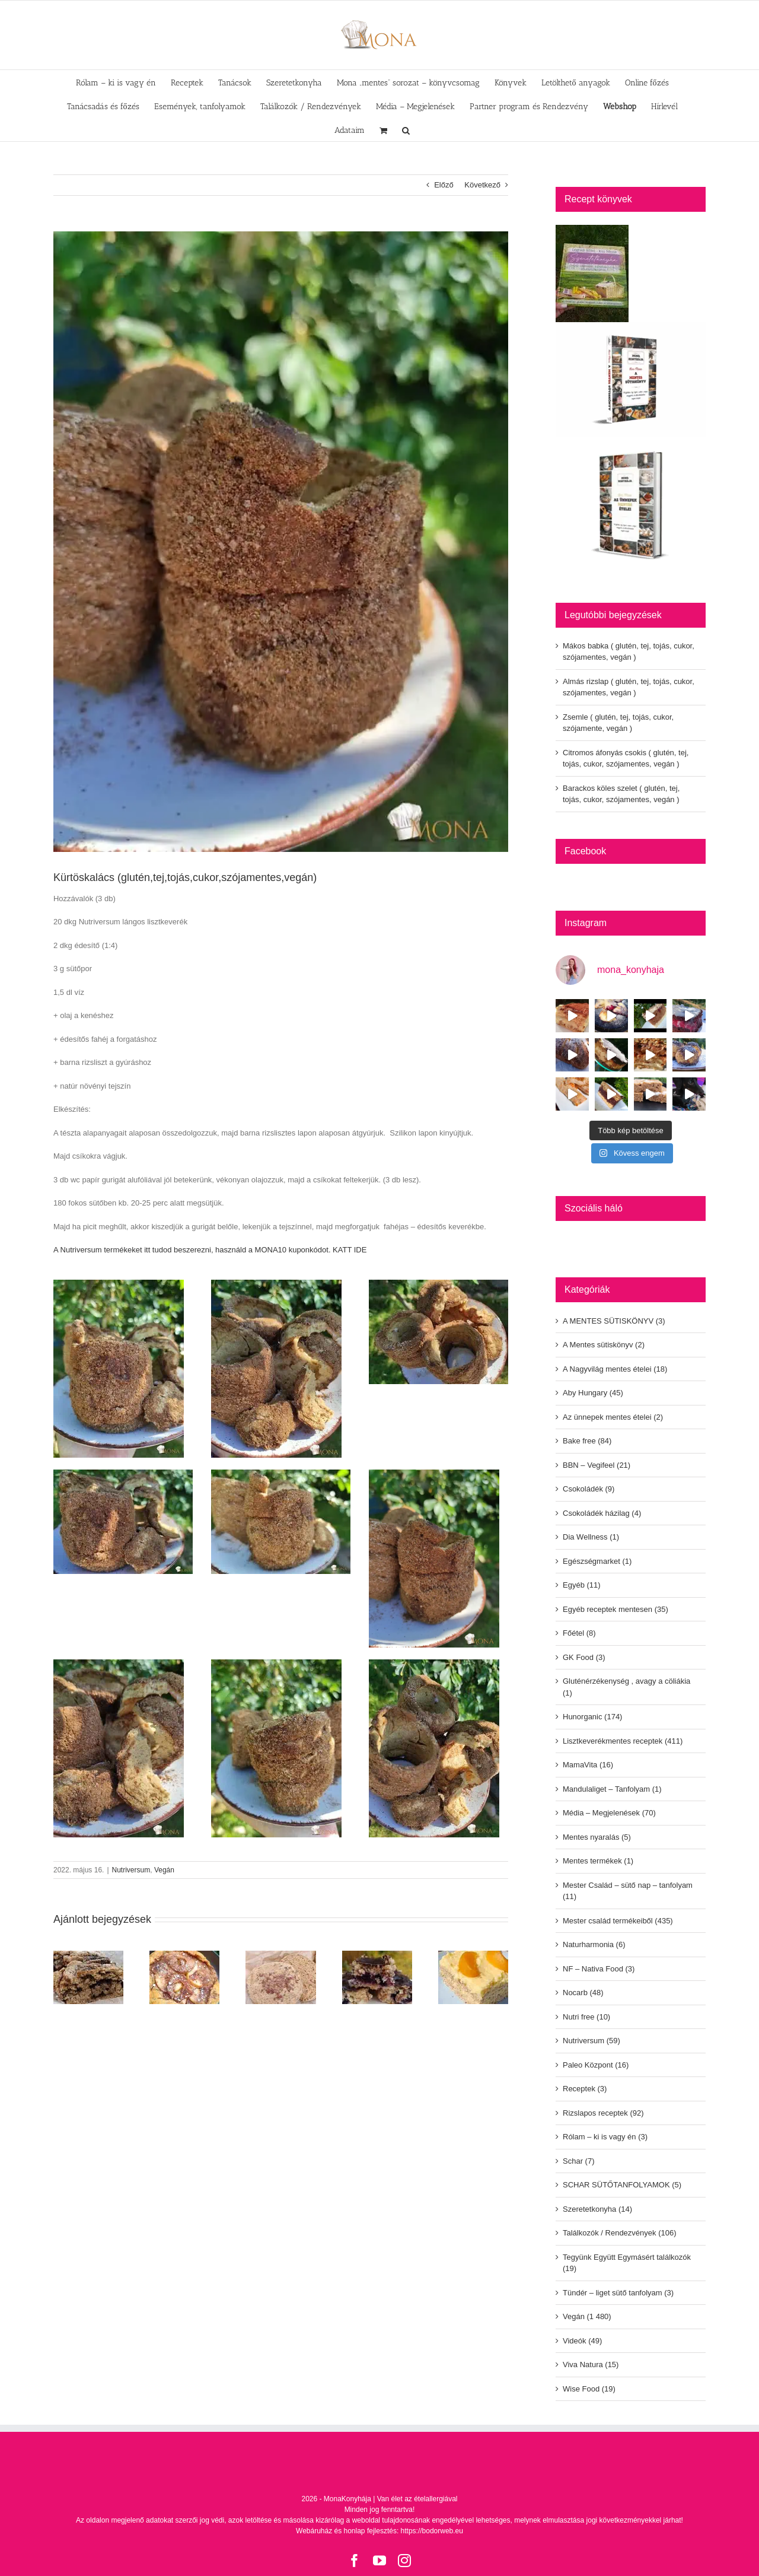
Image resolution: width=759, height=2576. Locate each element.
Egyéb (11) (582, 1584)
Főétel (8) (579, 1633)
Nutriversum (131, 1870)
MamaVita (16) (588, 1764)
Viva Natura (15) (590, 2364)
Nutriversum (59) (591, 2040)
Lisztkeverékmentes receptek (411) (623, 1741)
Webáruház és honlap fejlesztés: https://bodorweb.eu (379, 2531)
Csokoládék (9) (588, 1488)
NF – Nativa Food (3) (598, 1968)
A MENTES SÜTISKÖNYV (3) (614, 1320)
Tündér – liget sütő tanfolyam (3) (618, 2292)
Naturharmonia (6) (594, 1944)
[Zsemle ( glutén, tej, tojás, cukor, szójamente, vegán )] (280, 1955)
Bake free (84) (587, 1440)
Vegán (164, 1870)
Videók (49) (582, 2340)
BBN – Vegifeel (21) (596, 1465)
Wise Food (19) (589, 2388)
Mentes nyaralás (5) (597, 1837)
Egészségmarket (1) (597, 1561)
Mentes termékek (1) (598, 1860)
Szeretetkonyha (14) (597, 2209)
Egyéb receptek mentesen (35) (615, 1609)
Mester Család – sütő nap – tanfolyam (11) (628, 1891)
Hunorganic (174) (592, 1716)
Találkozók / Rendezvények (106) (620, 2232)
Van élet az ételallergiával (417, 2499)
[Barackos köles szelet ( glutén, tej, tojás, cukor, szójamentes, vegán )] (473, 1955)
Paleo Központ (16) (596, 2064)
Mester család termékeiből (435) (618, 1920)
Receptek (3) (585, 2088)
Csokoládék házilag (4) (602, 1513)
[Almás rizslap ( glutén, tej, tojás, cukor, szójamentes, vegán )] (184, 1955)
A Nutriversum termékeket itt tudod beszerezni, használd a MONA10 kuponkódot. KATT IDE (209, 1249)
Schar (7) (578, 2161)
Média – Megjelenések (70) (609, 1812)
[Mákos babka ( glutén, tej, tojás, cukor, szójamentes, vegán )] (88, 1955)
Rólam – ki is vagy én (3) (605, 2136)
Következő (482, 184)
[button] (406, 129)
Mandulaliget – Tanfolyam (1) (612, 1789)
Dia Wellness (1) (591, 1536)
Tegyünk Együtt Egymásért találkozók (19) (627, 2263)
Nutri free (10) (586, 2016)
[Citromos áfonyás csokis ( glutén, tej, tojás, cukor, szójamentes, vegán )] (377, 1955)
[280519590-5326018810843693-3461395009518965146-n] (280, 541)
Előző (444, 184)
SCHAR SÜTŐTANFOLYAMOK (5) (622, 2184)
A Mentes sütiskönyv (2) (604, 1344)
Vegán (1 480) (587, 2316)
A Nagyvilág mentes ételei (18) (615, 1369)
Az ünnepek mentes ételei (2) (613, 1417)
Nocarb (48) (583, 1992)
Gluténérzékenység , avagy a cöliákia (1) (626, 1687)
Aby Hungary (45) (593, 1392)
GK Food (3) (584, 1657)
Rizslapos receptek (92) (603, 2112)
